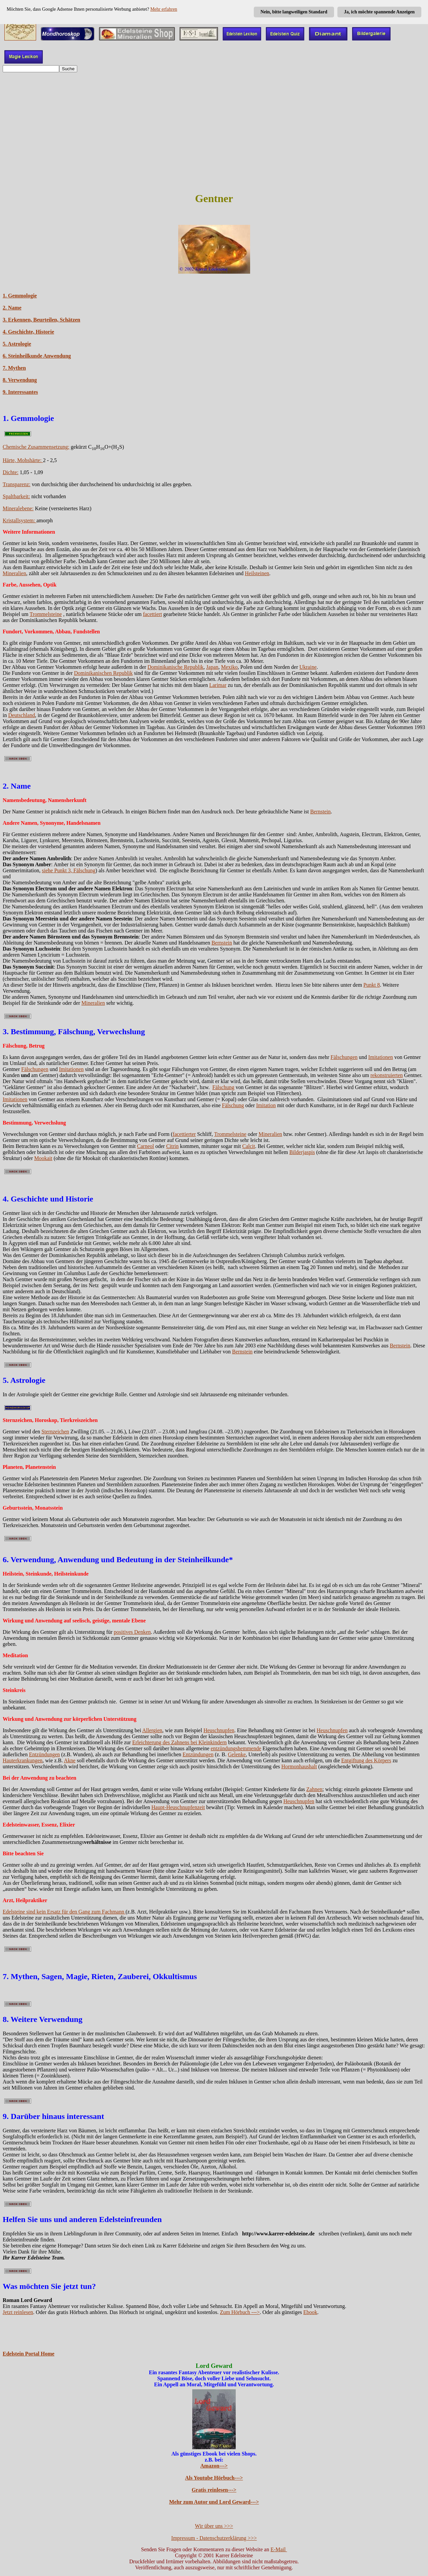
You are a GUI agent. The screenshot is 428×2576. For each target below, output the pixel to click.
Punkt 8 (371, 985)
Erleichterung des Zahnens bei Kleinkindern (179, 1742)
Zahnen (314, 1789)
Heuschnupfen (218, 1730)
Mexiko (229, 667)
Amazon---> (214, 2466)
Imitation (266, 1105)
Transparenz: (16, 484)
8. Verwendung (20, 380)
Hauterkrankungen (22, 1760)
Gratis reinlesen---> (214, 2490)
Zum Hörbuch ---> (240, 2312)
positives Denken (132, 1632)
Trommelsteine (46, 614)
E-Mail (279, 2549)
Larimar (218, 685)
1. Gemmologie (20, 295)
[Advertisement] (214, 138)
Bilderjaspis (302, 1152)
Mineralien (14, 573)
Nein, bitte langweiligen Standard (293, 11)
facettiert (152, 614)
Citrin (172, 1146)
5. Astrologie (17, 344)
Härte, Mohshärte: (23, 460)
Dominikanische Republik (175, 667)
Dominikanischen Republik (103, 673)
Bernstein (320, 811)
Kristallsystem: (19, 520)
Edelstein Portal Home (29, 2354)
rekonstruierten (386, 1075)
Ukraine (308, 667)
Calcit (248, 1146)
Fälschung (223, 1087)
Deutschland (21, 715)
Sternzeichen (55, 1431)
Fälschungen (343, 1057)
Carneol (145, 1146)
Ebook (310, 2312)
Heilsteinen (257, 573)
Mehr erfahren (163, 9)
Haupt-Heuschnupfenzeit (178, 1807)
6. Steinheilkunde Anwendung (37, 356)
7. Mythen (14, 368)
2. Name (12, 307)
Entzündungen (44, 1754)
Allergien (152, 1730)
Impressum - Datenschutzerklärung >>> (214, 2538)
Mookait (43, 1158)
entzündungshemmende (236, 1748)
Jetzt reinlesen (18, 2312)
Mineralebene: (18, 508)
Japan (212, 667)
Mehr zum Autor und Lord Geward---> (214, 2502)
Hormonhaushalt (299, 1766)
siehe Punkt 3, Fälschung (68, 870)
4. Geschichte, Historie (28, 332)
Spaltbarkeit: (16, 496)
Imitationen (380, 1057)
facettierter (184, 1134)
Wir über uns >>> (214, 2526)
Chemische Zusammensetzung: (36, 447)
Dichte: (10, 472)
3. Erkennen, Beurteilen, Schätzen (41, 320)
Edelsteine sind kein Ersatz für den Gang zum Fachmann (64, 1912)
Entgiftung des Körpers (366, 1760)
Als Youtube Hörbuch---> (214, 2478)
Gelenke (237, 1754)
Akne (70, 1760)
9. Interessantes (20, 392)
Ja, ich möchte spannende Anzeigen (379, 11)
